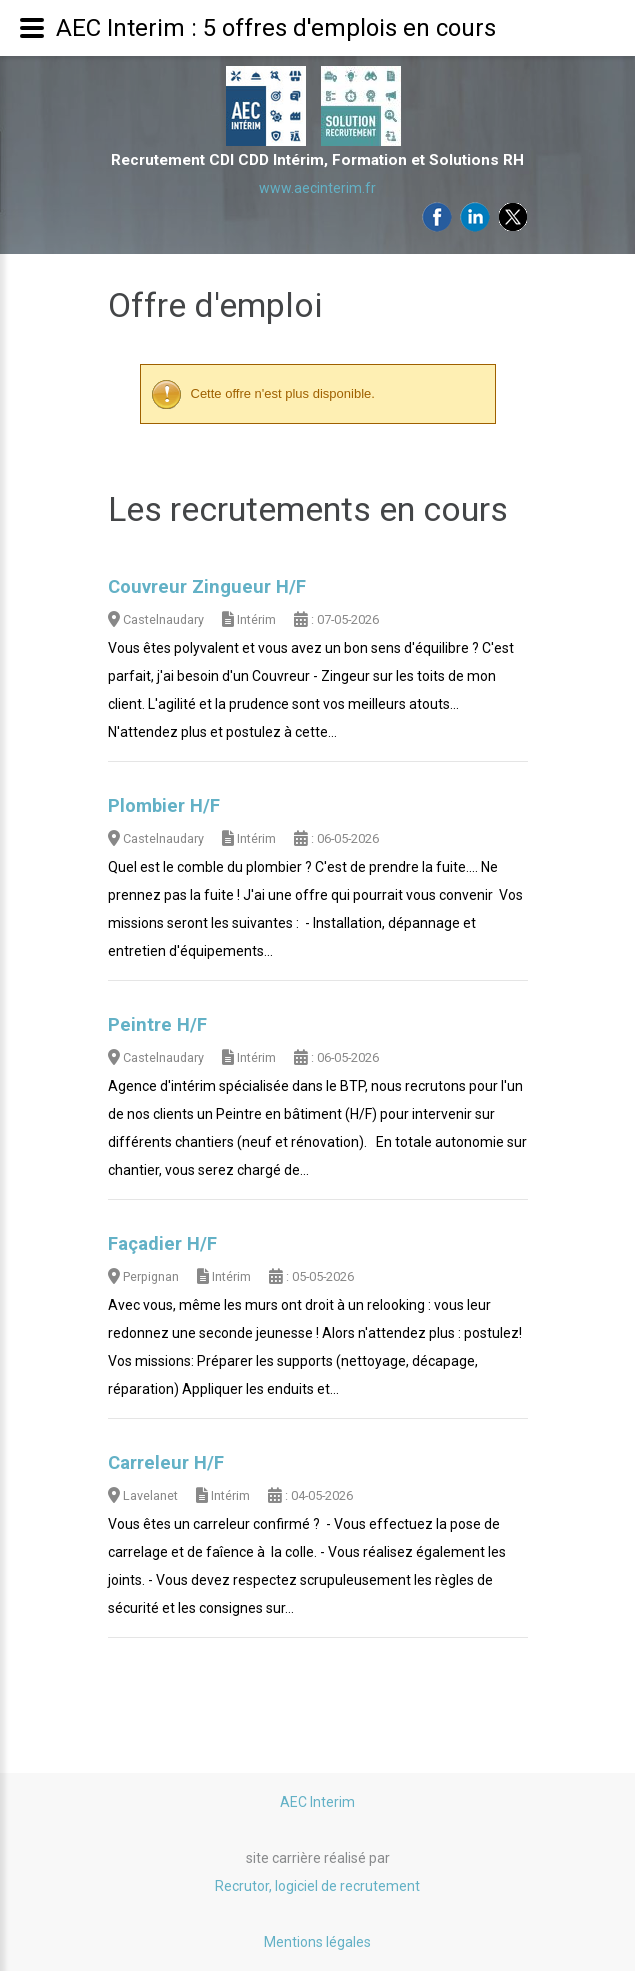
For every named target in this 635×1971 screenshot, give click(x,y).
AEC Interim (317, 1802)
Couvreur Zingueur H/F (207, 587)
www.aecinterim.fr (317, 188)
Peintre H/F (157, 1025)
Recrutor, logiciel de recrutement (317, 1886)
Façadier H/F (162, 1244)
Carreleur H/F (166, 1463)
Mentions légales (317, 1942)
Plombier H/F (164, 806)
